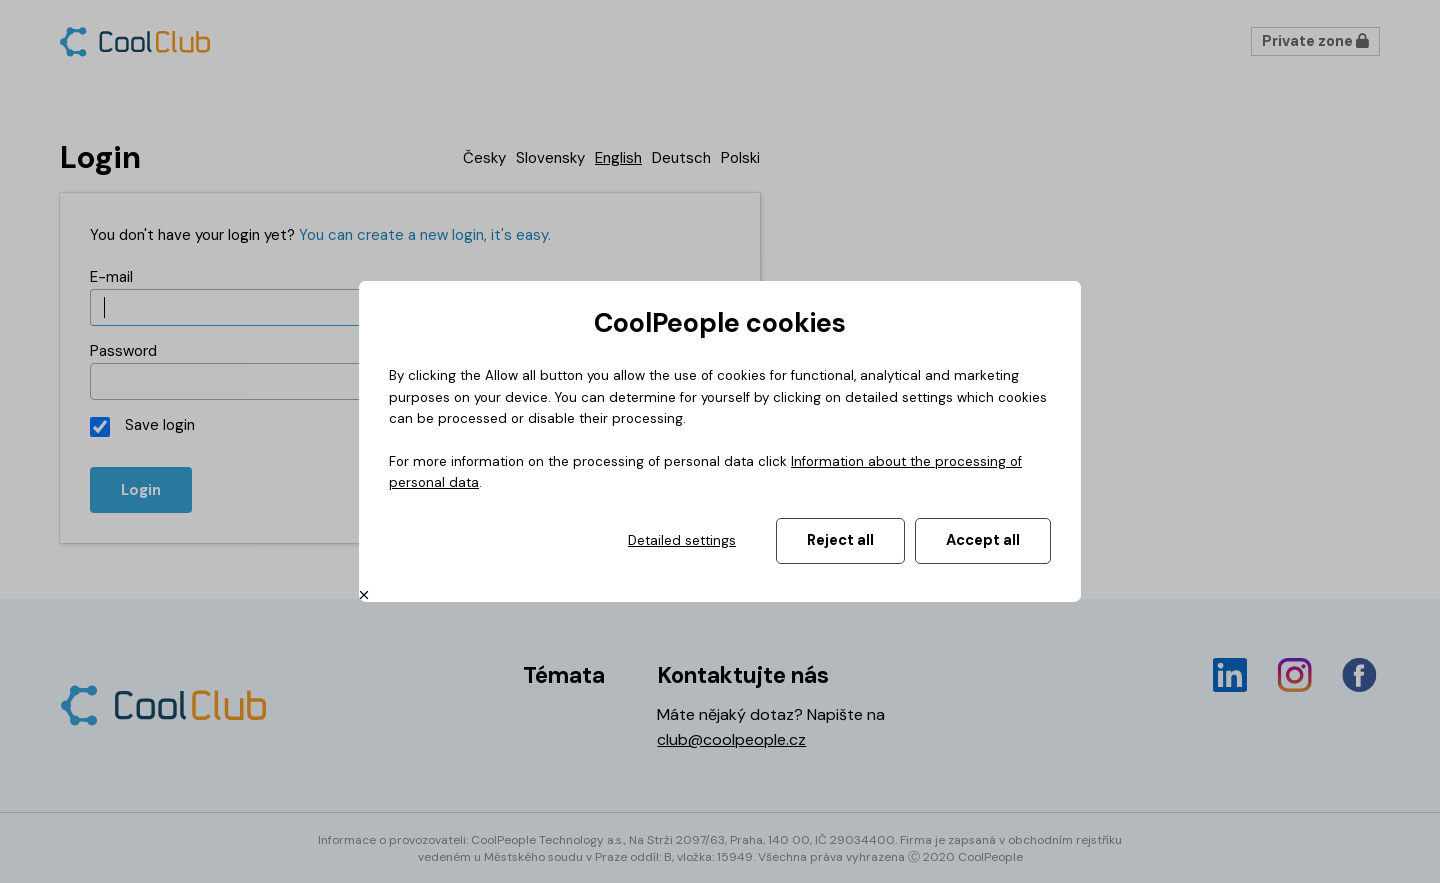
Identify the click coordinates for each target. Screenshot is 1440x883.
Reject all (840, 540)
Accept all (983, 540)
